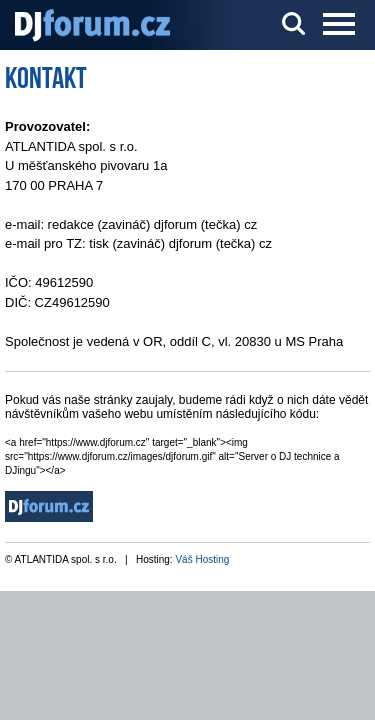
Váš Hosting (202, 559)
